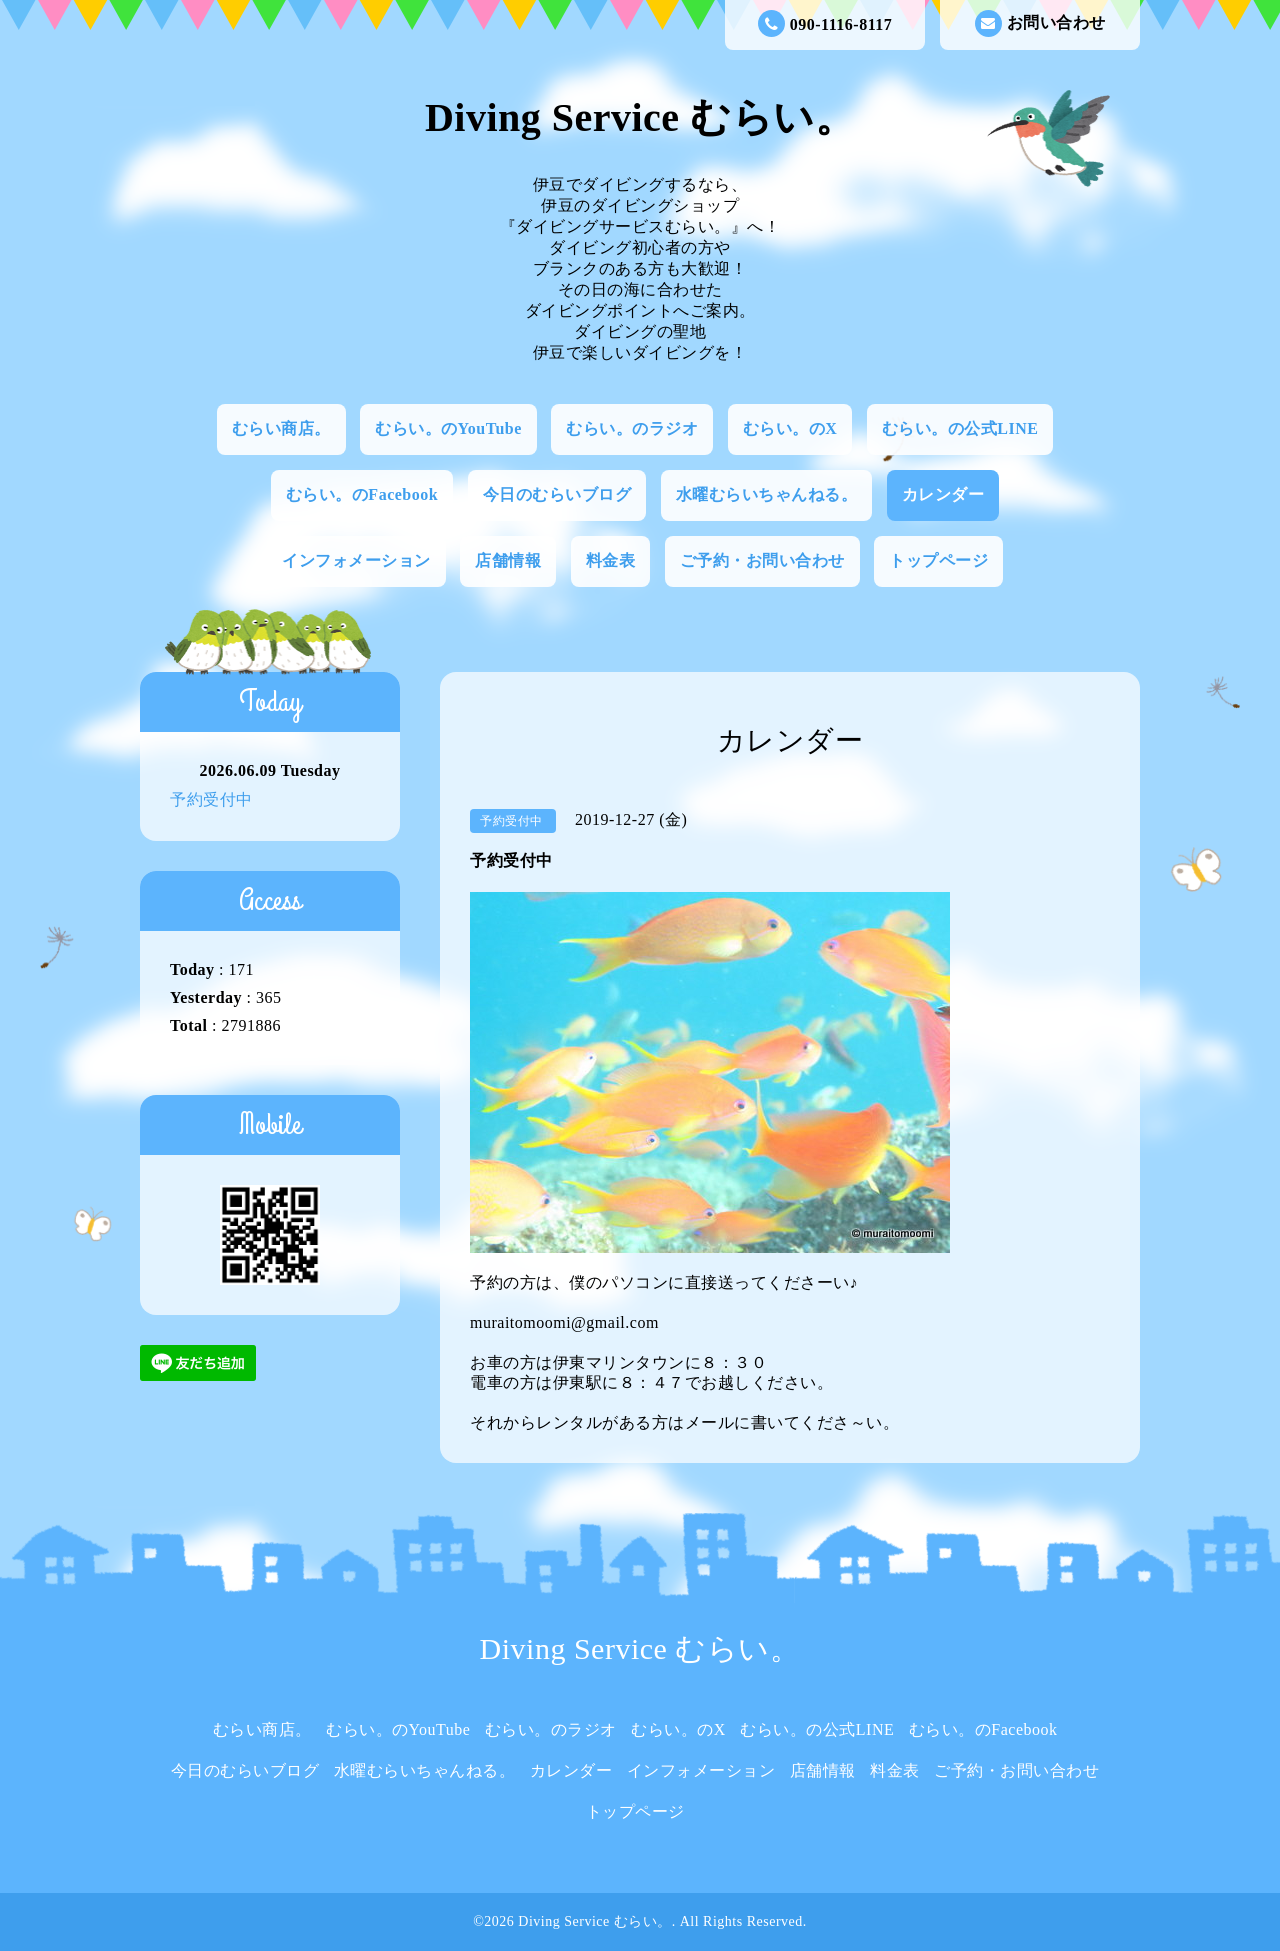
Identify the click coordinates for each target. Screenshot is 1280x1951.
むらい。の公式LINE (960, 428)
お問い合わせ (1040, 23)
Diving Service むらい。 (640, 117)
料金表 (611, 560)
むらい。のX (790, 428)
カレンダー (943, 494)
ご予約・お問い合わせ (762, 560)
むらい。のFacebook (362, 494)
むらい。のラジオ (632, 428)
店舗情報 (508, 560)
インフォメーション (356, 560)
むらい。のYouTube (448, 428)
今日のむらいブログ (557, 494)
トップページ (938, 560)
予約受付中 (211, 799)
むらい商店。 (281, 428)
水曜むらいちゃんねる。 (767, 494)
